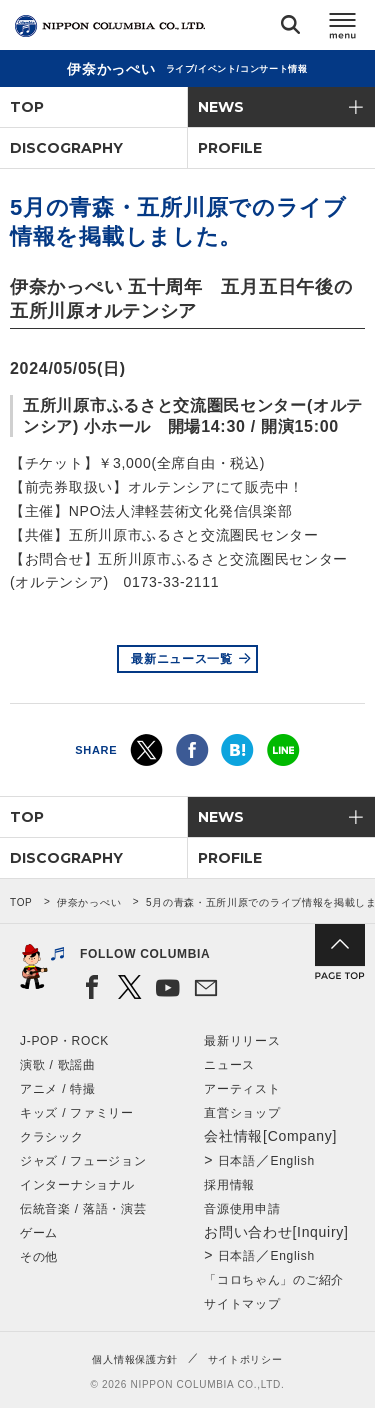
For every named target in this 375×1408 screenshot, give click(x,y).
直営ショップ (242, 1113)
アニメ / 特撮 (58, 1089)
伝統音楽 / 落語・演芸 (83, 1209)
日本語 (237, 1161)
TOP (27, 107)
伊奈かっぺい (89, 902)
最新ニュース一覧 (182, 659)
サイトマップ (242, 1304)
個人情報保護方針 (135, 1359)
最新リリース (242, 1041)
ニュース (229, 1065)
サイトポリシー (245, 1359)
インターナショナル (77, 1185)
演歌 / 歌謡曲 (58, 1065)
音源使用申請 (242, 1209)
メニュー (343, 28)
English (293, 1161)
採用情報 (229, 1185)
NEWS (221, 107)
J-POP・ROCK (64, 1041)
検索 (290, 28)
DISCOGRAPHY (66, 148)
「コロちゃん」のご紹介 (274, 1280)
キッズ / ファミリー (77, 1113)
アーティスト (242, 1089)
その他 (39, 1257)
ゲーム (39, 1233)
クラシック (52, 1137)
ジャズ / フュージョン (83, 1161)
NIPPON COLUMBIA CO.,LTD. (110, 26)
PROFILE (230, 148)
